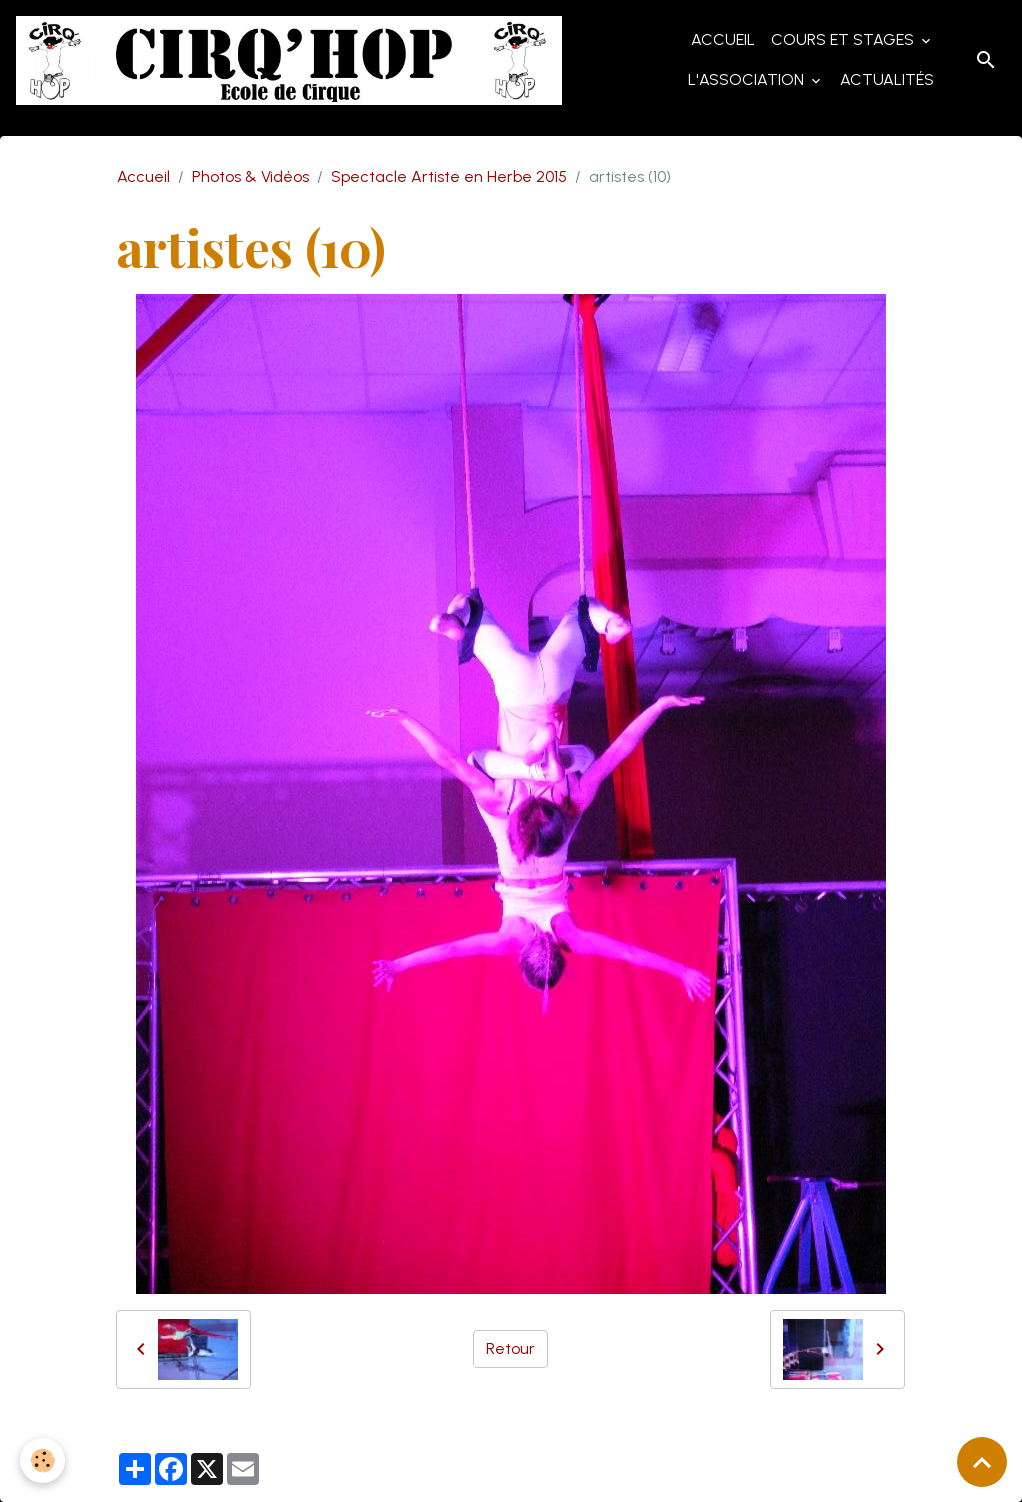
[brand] (289, 60)
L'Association (748, 79)
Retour (510, 1348)
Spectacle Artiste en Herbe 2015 (449, 176)
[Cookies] (42, 1460)
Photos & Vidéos (250, 176)
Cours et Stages (844, 39)
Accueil (723, 39)
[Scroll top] (982, 1462)
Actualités (887, 79)
